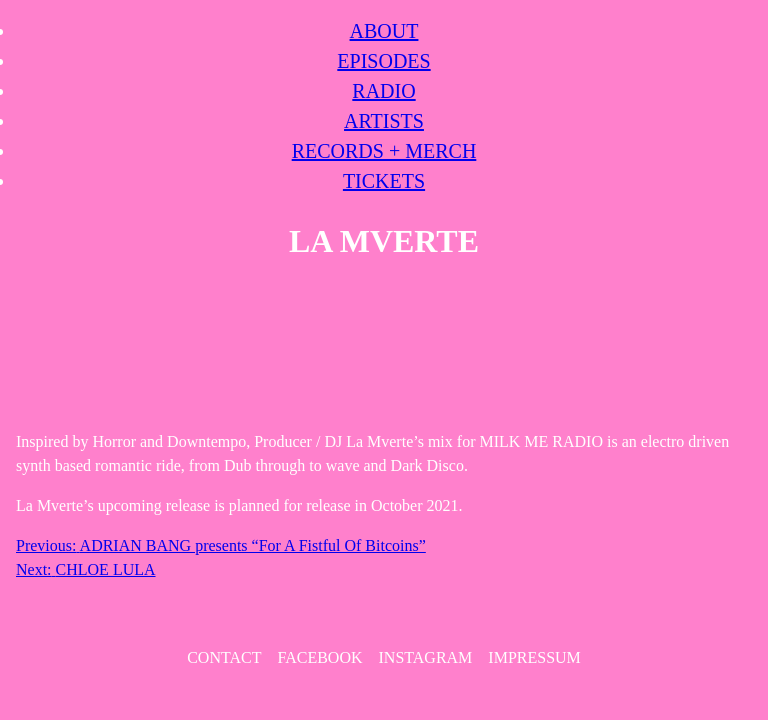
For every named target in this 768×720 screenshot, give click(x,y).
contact (224, 657)
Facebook (319, 657)
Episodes (383, 61)
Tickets (384, 181)
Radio (383, 91)
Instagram (426, 657)
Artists (384, 121)
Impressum (534, 657)
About (384, 31)
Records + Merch (384, 151)
